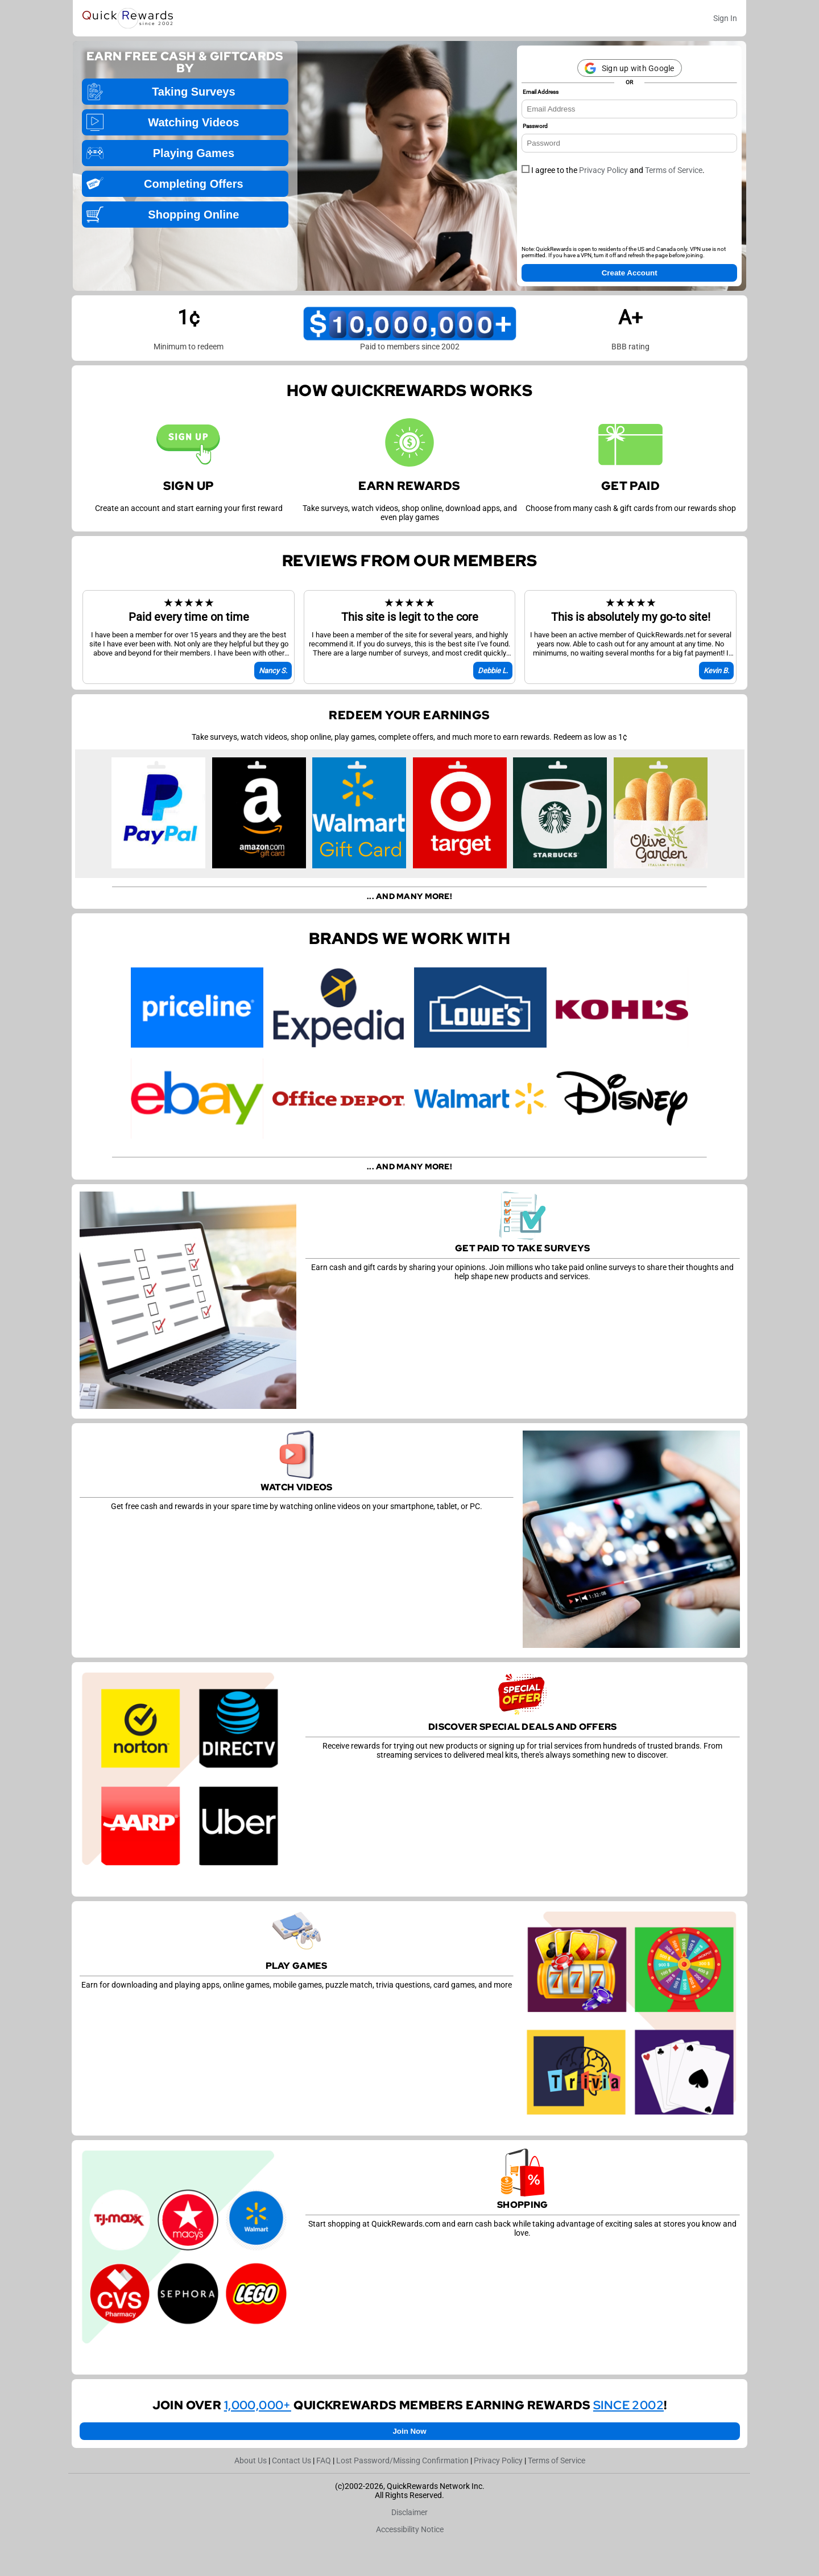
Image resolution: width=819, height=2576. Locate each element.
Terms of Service (673, 170)
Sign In (725, 18)
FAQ (323, 2460)
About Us (250, 2460)
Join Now (409, 2431)
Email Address (541, 92)
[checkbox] (526, 169)
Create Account (629, 273)
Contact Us (291, 2460)
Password (535, 126)
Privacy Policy (603, 170)
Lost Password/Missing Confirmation (402, 2460)
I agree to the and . (613, 170)
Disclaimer (409, 2512)
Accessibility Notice (410, 2529)
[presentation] (608, 214)
